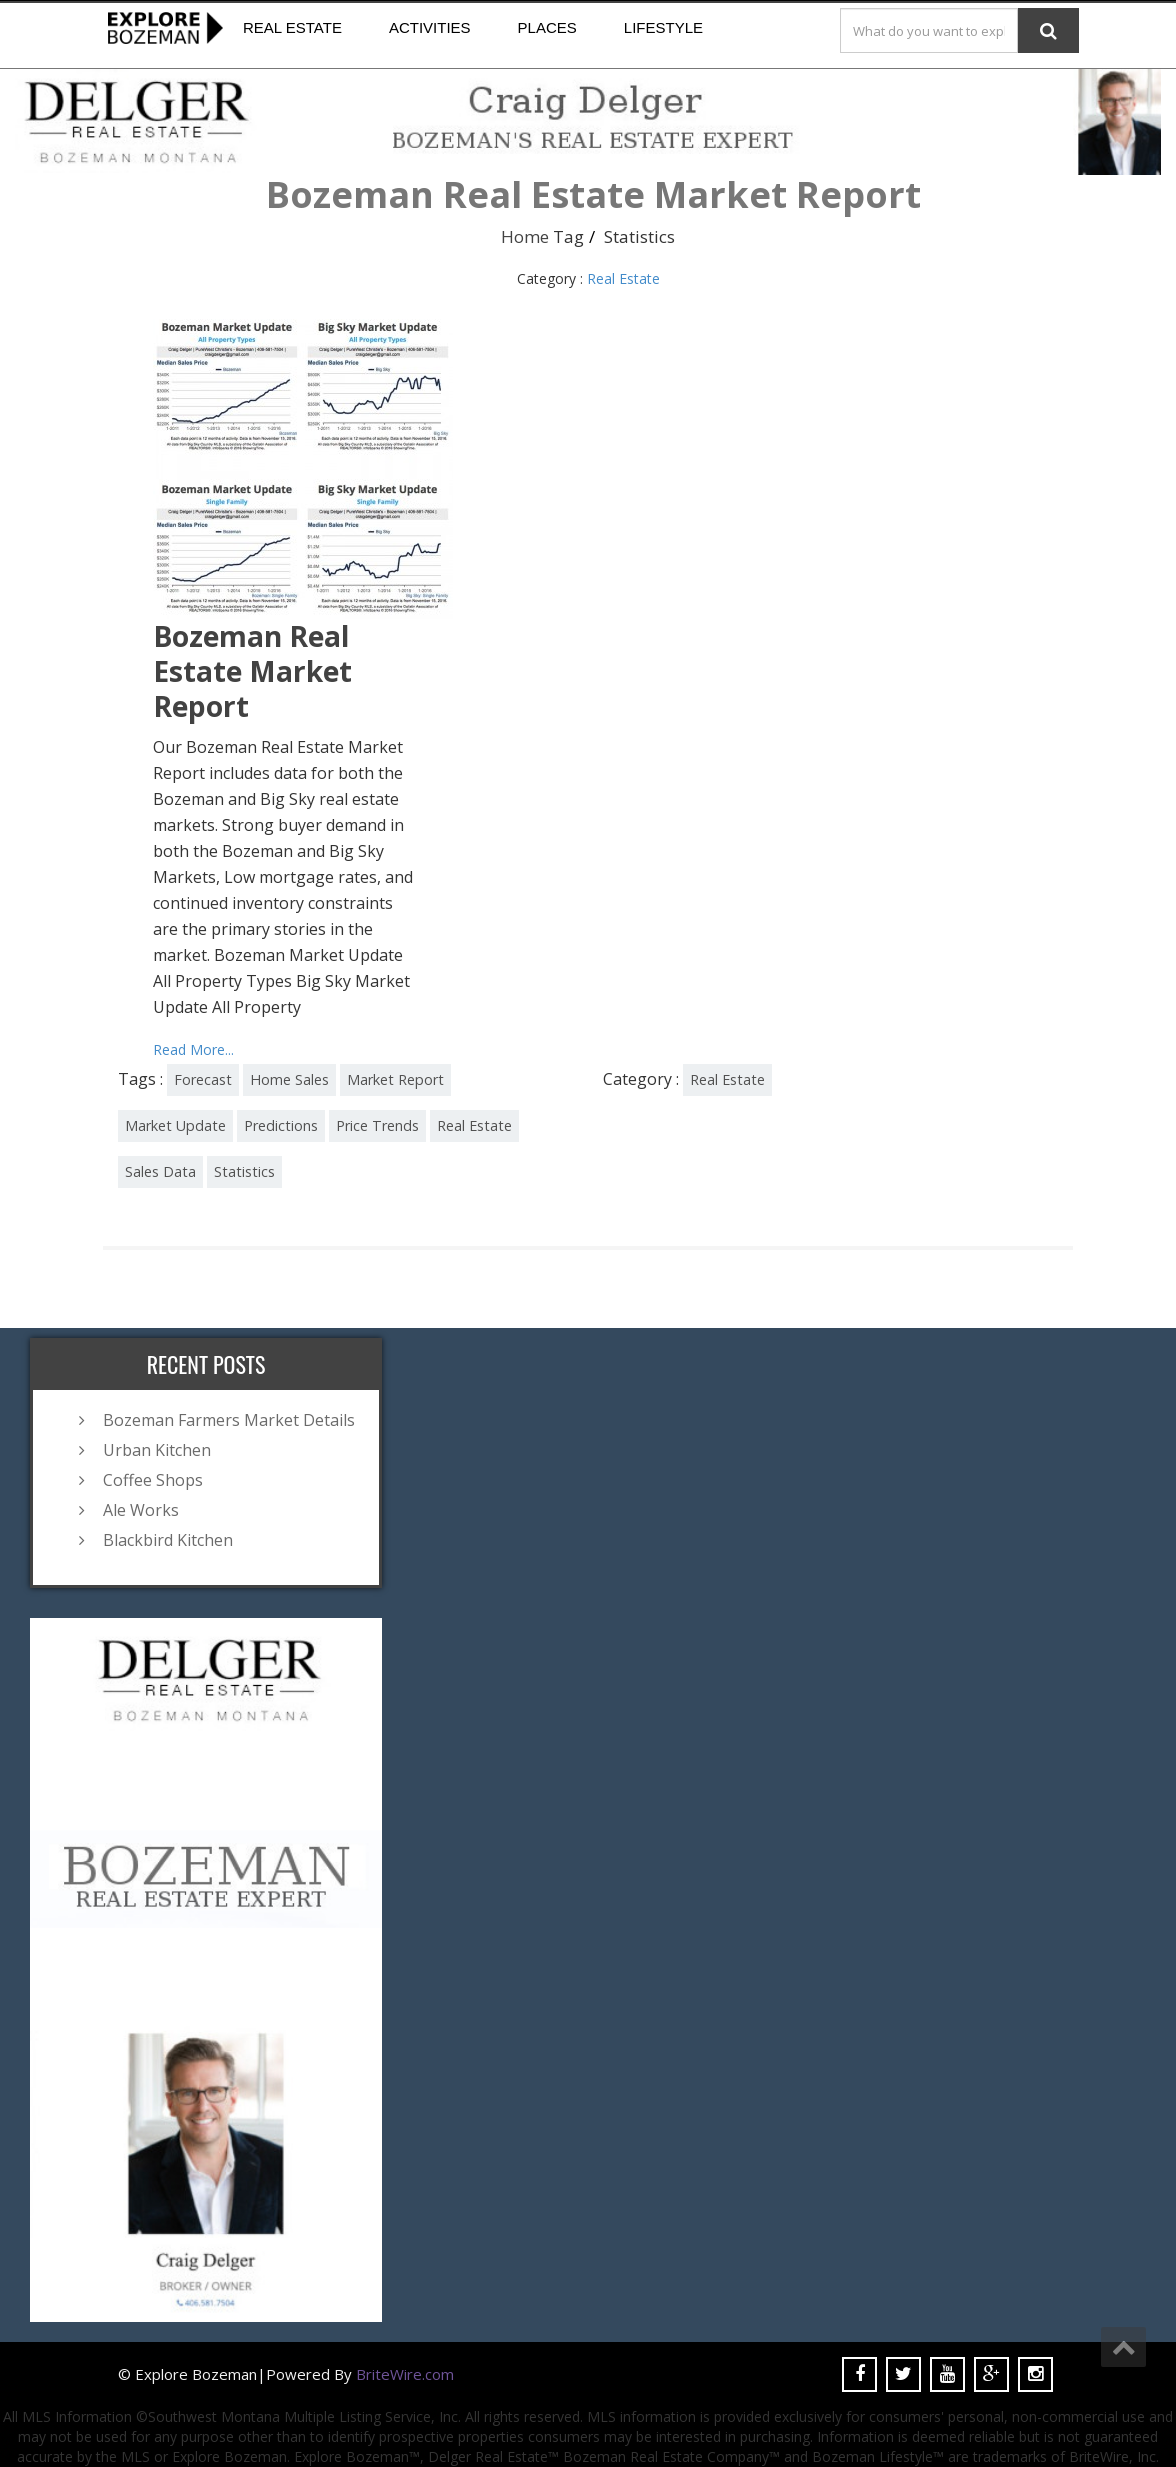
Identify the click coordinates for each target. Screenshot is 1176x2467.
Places (547, 27)
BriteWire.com (405, 2374)
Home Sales (289, 1079)
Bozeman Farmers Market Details (229, 1420)
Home (525, 236)
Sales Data (160, 1171)
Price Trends (377, 1125)
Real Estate (292, 27)
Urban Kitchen (157, 1450)
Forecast (203, 1079)
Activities (430, 27)
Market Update (175, 1125)
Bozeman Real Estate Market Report (252, 671)
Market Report (395, 1079)
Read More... (193, 1049)
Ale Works (141, 1510)
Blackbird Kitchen (168, 1540)
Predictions (281, 1125)
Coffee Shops (153, 1480)
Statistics (244, 1171)
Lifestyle (663, 27)
